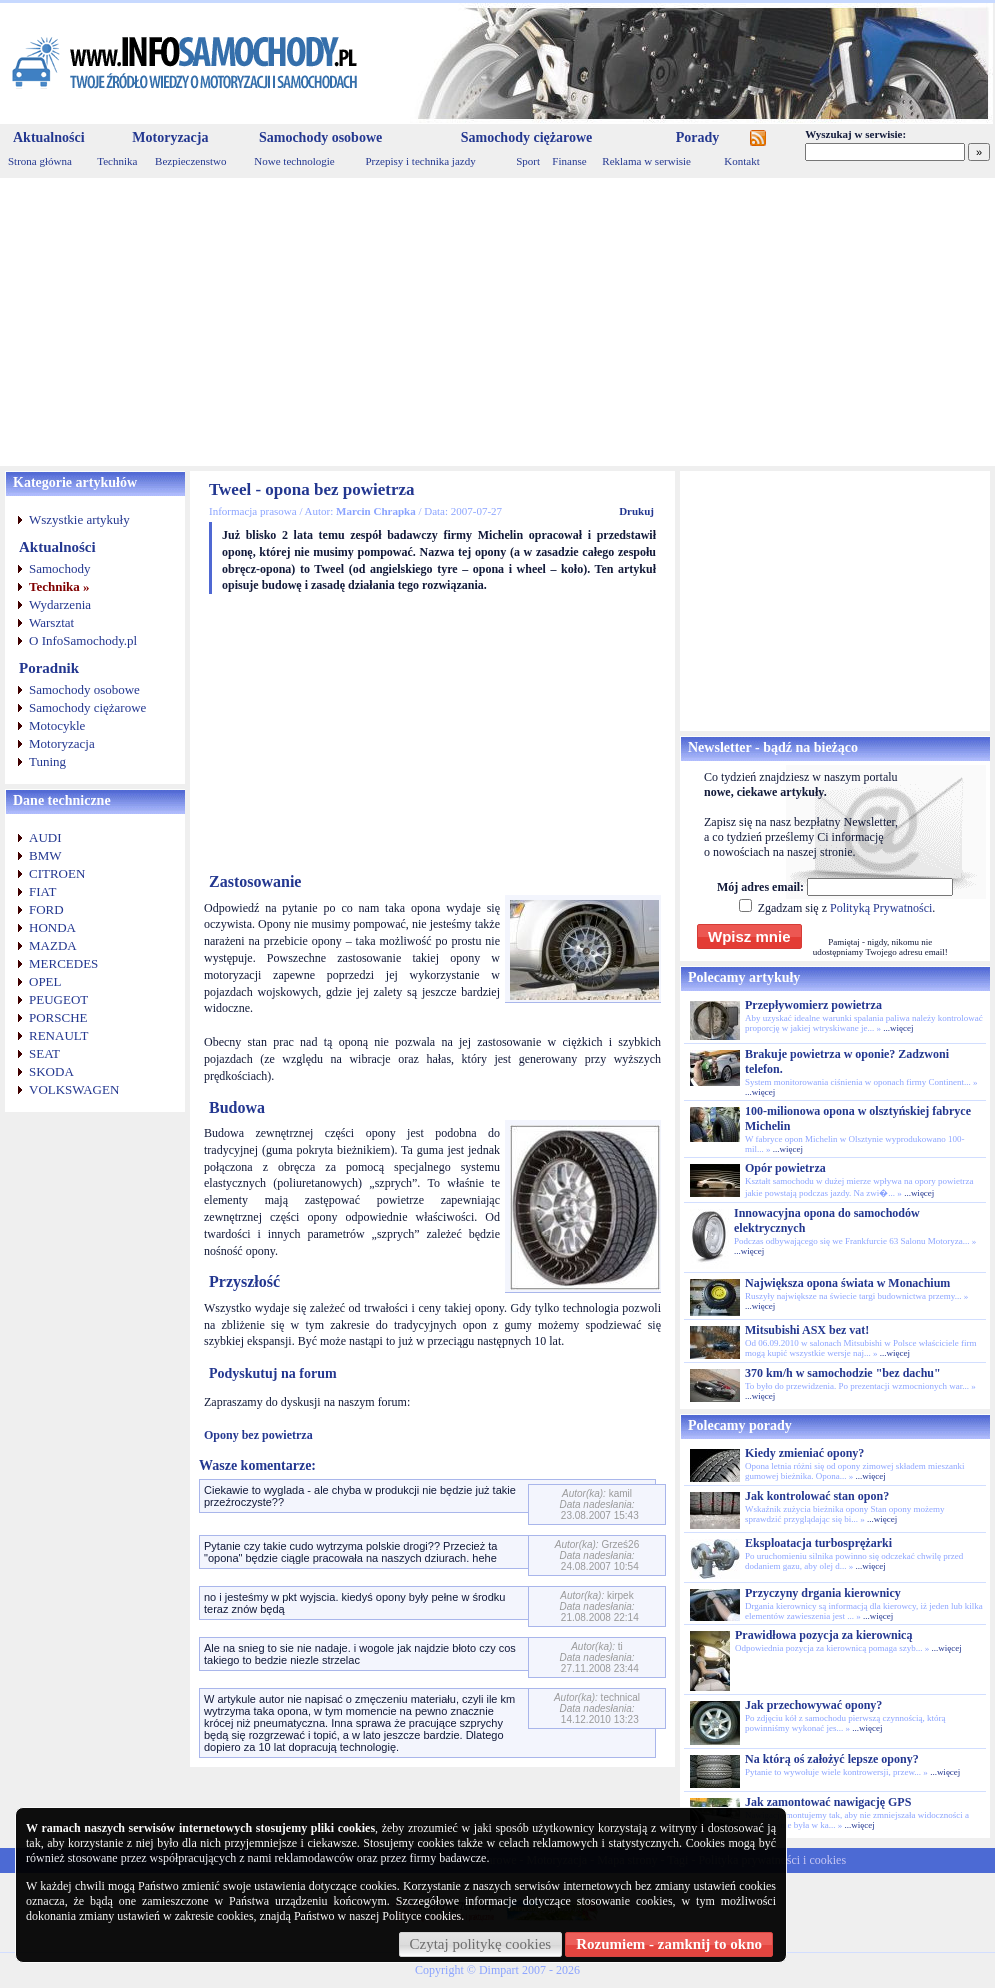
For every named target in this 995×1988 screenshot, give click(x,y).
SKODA (51, 1071)
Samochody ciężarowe (527, 137)
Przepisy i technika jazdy (420, 161)
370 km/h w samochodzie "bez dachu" (843, 1373)
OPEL (45, 981)
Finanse (569, 161)
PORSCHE (58, 1017)
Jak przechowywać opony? (813, 1705)
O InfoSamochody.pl (83, 640)
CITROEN (57, 873)
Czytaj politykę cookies (481, 1944)
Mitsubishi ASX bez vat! (807, 1330)
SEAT (44, 1053)
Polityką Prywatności (881, 908)
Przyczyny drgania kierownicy (823, 1593)
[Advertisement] (497, 322)
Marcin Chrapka (376, 511)
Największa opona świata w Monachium (847, 1283)
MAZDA (53, 945)
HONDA (52, 927)
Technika (117, 161)
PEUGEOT (58, 999)
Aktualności (49, 137)
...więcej (898, 1028)
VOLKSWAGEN (74, 1089)
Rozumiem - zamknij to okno (669, 1944)
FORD (46, 909)
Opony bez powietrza (258, 1435)
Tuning (47, 761)
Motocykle (57, 725)
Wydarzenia (60, 604)
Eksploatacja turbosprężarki (818, 1543)
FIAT (42, 891)
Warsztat (51, 622)
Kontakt (741, 161)
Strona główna (40, 161)
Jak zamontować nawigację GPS (828, 1802)
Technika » (59, 586)
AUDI (45, 837)
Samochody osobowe (320, 137)
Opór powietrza (785, 1168)
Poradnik (49, 668)
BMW (45, 855)
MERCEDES (63, 963)
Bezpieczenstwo (190, 161)
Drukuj (636, 511)
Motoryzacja (170, 137)
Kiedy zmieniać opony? (804, 1453)
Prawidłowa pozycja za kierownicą (823, 1635)
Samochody (59, 568)
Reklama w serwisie (646, 161)
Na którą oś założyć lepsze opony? (832, 1759)
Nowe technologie (294, 161)
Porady (698, 137)
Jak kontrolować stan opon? (817, 1496)
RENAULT (58, 1035)
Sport (528, 161)
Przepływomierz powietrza (813, 1005)
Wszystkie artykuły (79, 519)
